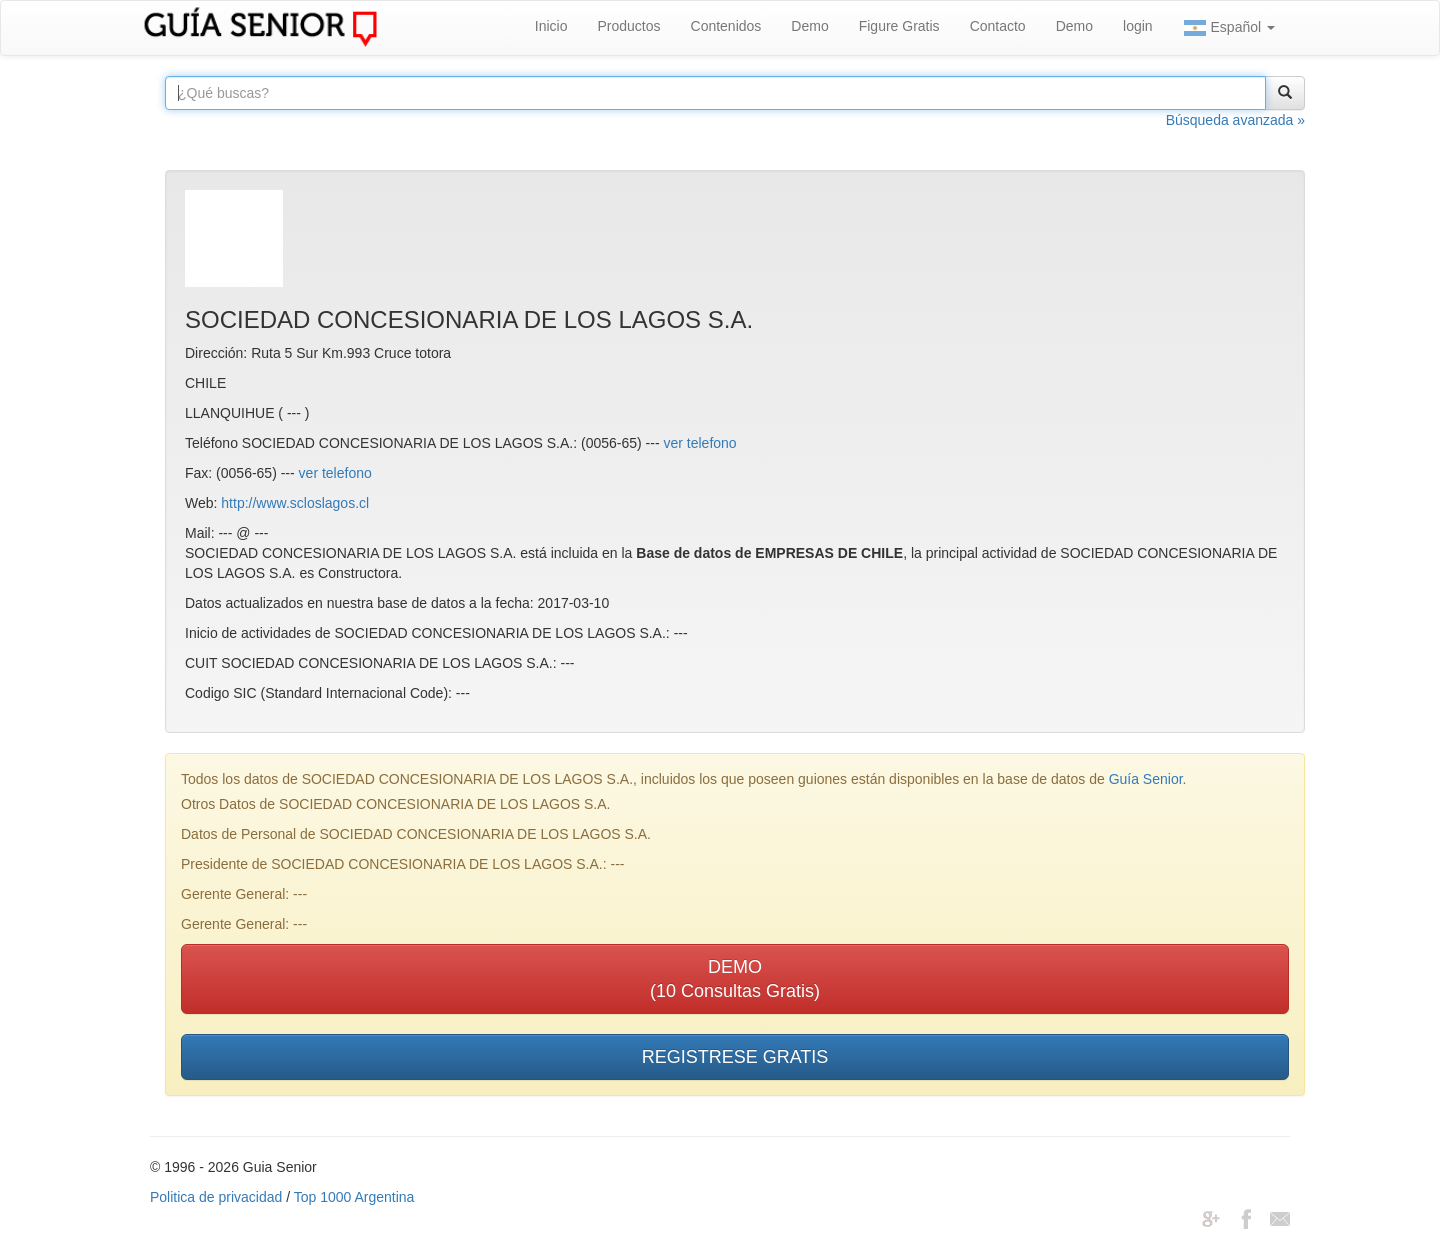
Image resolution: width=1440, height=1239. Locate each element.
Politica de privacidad (216, 1197)
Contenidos (726, 26)
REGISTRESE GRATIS (735, 1057)
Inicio (551, 26)
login (1138, 26)
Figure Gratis (899, 26)
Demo (809, 26)
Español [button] (1229, 28)
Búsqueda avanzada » (1235, 120)
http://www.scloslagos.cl (295, 503)
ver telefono (700, 443)
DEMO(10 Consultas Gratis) (735, 979)
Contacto (998, 26)
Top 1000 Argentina (354, 1197)
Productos (628, 26)
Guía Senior (1146, 779)
